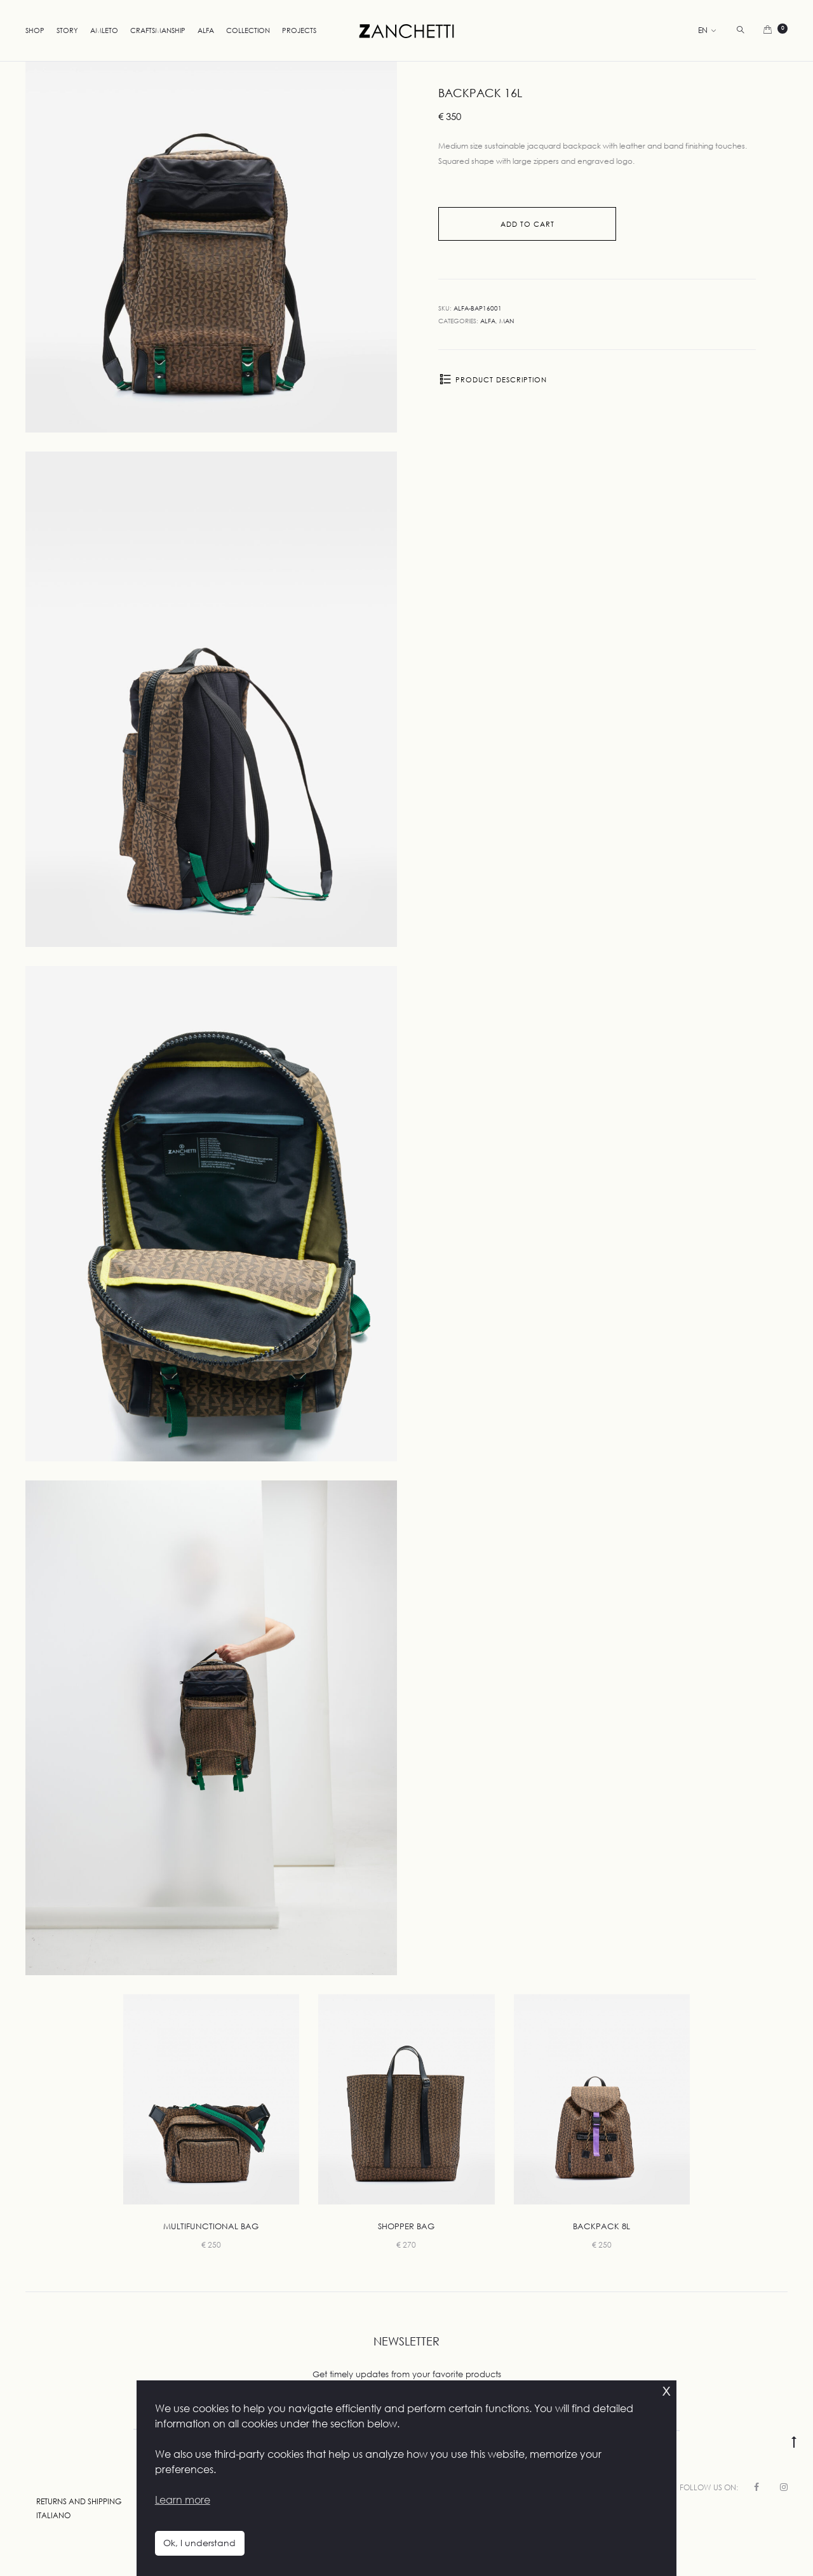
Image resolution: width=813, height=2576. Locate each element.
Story (67, 30)
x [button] (666, 2390)
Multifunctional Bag (211, 2226)
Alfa (206, 30)
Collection (248, 30)
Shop (34, 30)
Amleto (104, 30)
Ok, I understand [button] (199, 2542)
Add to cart (527, 224)
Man (506, 321)
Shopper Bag (406, 2226)
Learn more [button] (182, 2499)
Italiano (53, 2515)
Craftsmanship (157, 30)
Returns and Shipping (78, 2501)
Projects (299, 30)
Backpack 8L (601, 2226)
